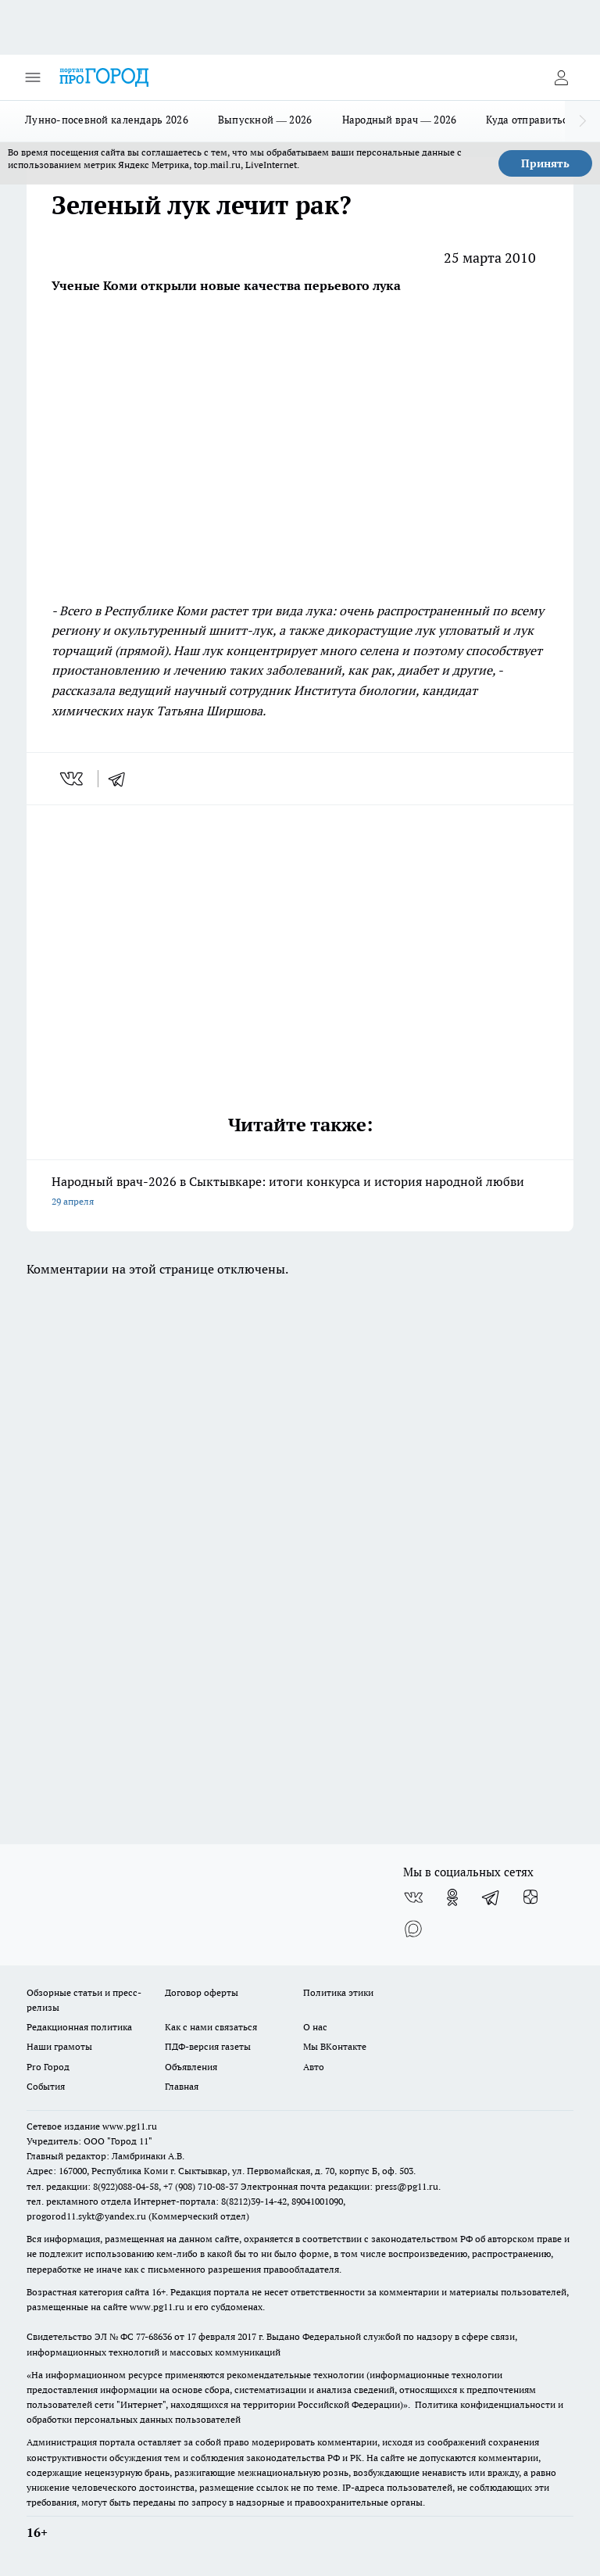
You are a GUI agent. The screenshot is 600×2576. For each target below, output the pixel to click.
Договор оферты (201, 1992)
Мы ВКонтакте (334, 2046)
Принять (545, 163)
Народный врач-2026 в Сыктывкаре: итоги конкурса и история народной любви (300, 1192)
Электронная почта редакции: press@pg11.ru (339, 2186)
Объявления (191, 2067)
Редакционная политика (79, 2027)
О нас (315, 2027)
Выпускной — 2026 (265, 120)
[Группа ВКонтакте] (413, 1897)
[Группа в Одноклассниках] (452, 1897)
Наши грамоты (59, 2046)
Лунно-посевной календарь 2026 (106, 120)
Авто (313, 2067)
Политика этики (338, 1992)
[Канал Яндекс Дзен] (530, 1897)
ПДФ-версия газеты (208, 2046)
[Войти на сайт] (561, 77)
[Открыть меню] (33, 77)
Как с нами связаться (211, 2027)
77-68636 (154, 2336)
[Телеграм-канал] (491, 1897)
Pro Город (48, 2067)
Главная (181, 2086)
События (46, 2086)
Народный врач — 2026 (399, 120)
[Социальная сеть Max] (413, 1928)
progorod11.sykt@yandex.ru (86, 2216)
